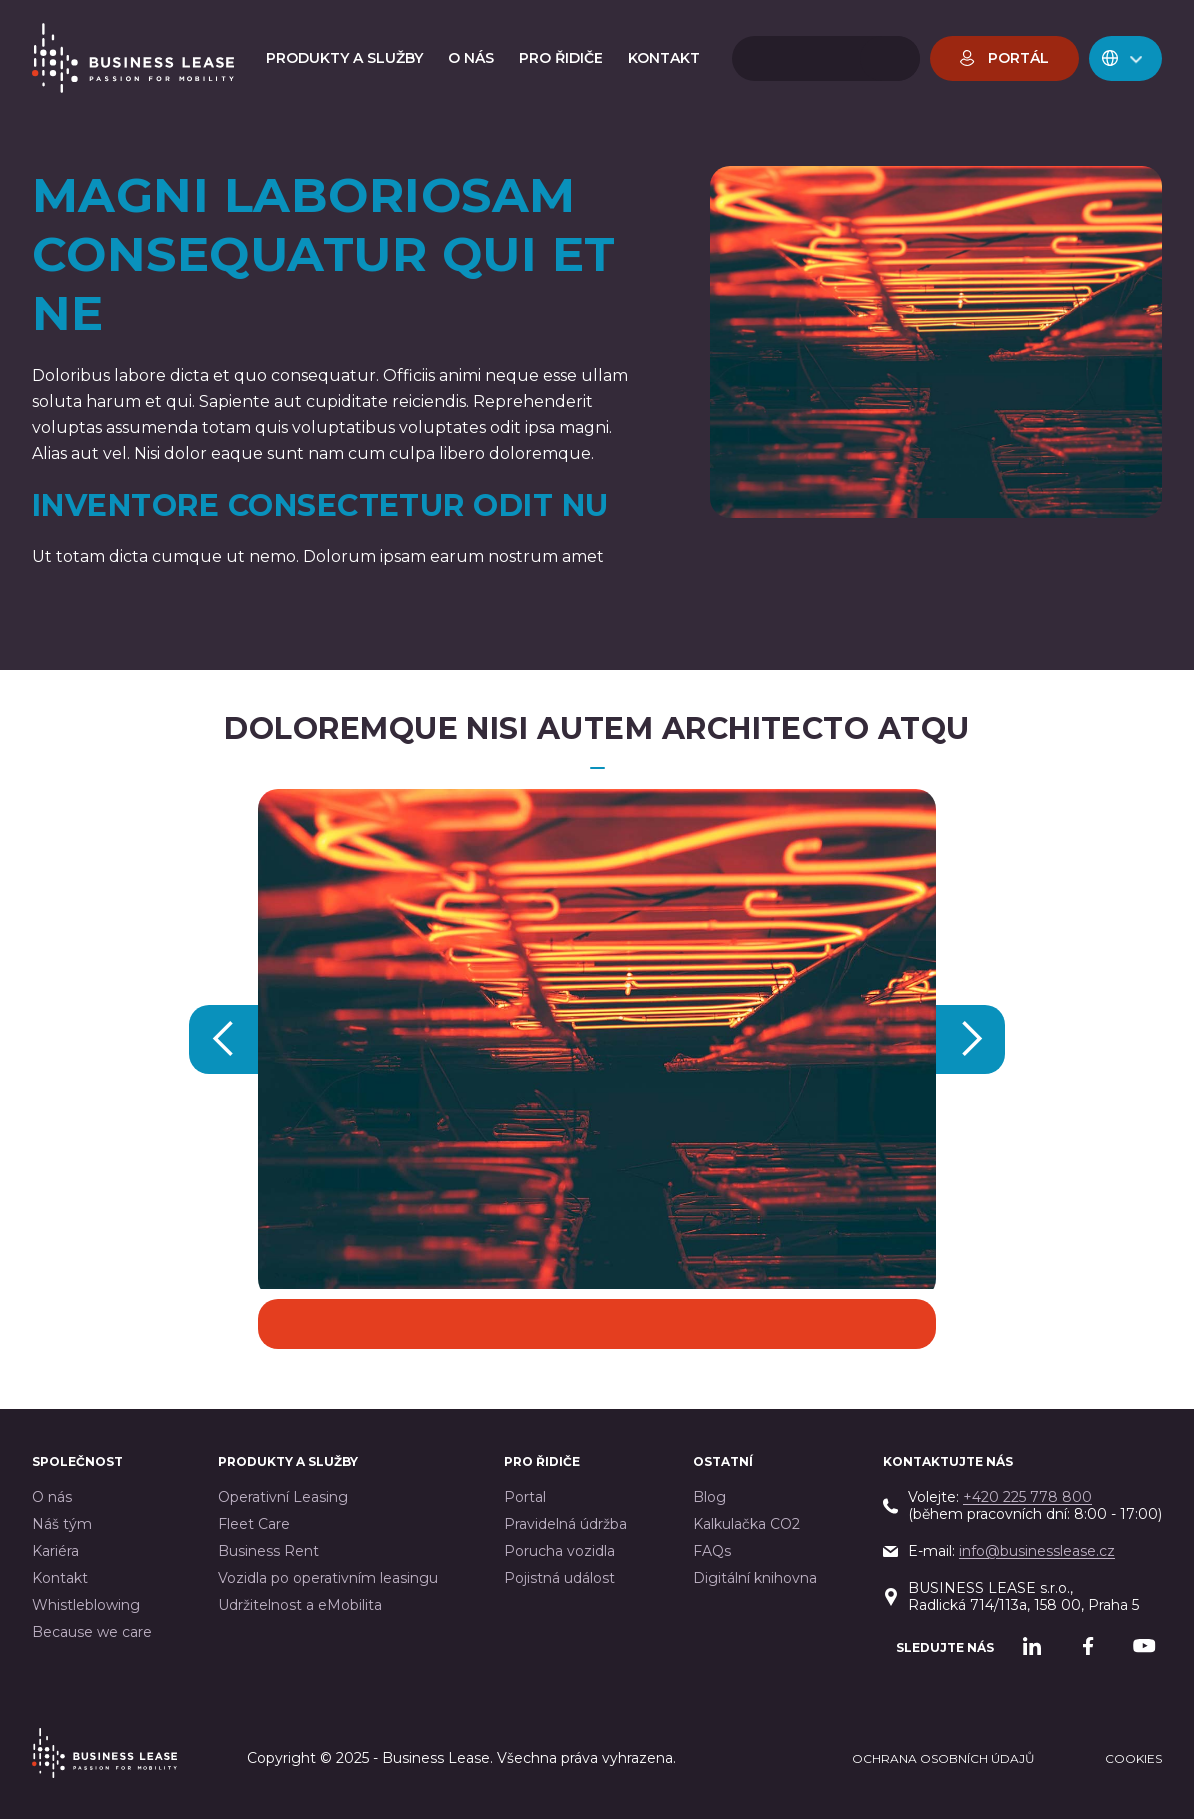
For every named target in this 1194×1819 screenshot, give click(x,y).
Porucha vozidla (559, 1551)
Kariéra (55, 1551)
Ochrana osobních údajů (943, 1758)
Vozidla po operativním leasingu (328, 1578)
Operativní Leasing (283, 1497)
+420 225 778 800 (1027, 1497)
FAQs (712, 1551)
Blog (709, 1497)
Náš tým (62, 1524)
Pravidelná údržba (565, 1524)
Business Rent (268, 1551)
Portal (525, 1497)
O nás (52, 1497)
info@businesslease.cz (1037, 1551)
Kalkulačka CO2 (746, 1524)
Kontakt (60, 1578)
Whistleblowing (86, 1605)
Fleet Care (254, 1524)
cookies (1133, 1758)
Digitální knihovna (755, 1578)
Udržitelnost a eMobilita (300, 1605)
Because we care (92, 1632)
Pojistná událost (559, 1578)
